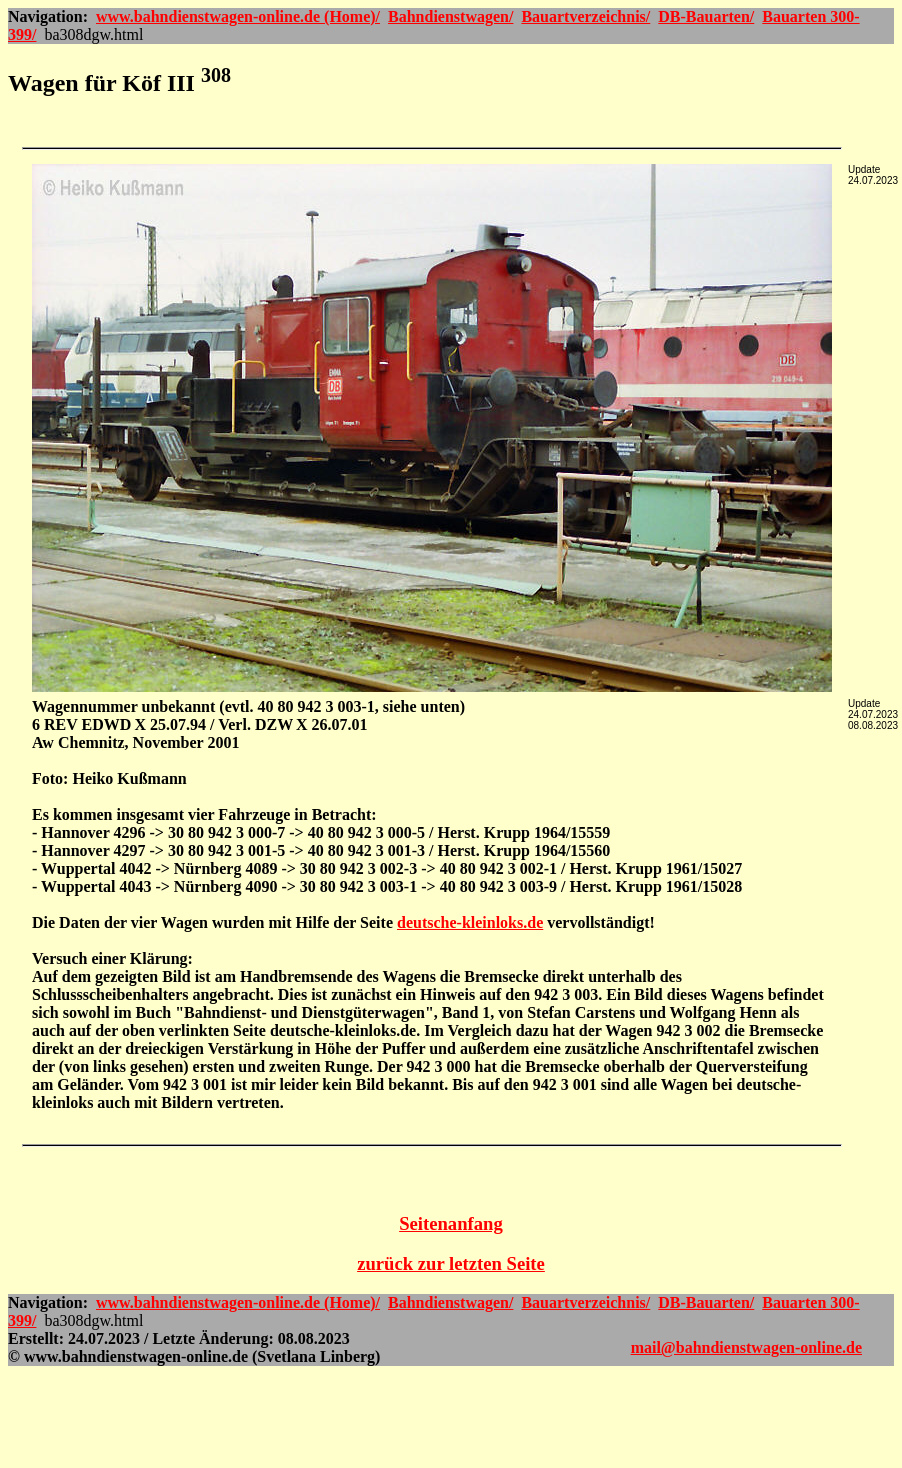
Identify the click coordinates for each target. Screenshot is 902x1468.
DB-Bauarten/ (706, 16)
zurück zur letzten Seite (451, 1263)
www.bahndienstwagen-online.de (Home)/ (238, 16)
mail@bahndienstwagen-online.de (746, 1347)
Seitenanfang (451, 1223)
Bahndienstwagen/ (450, 16)
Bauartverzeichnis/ (585, 16)
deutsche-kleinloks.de (470, 922)
